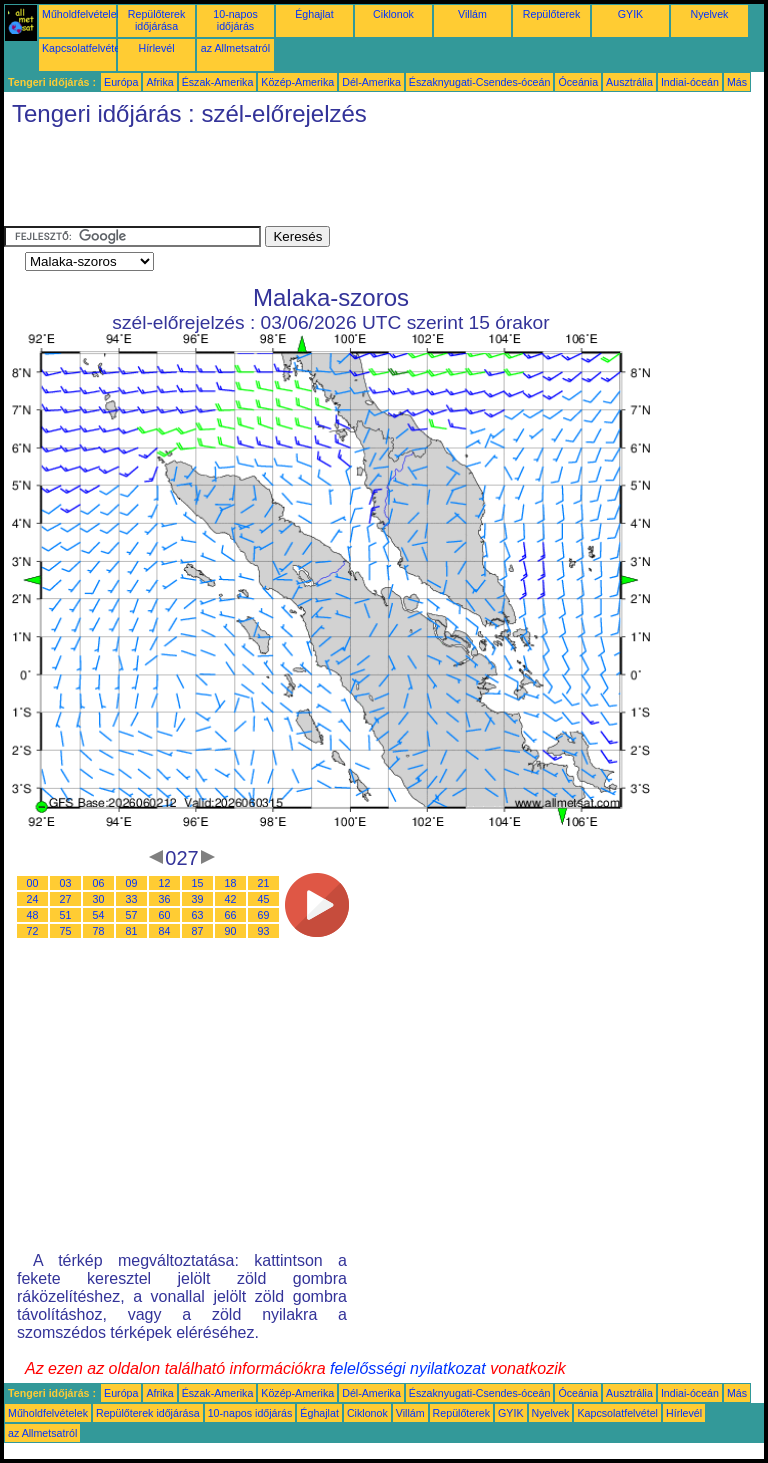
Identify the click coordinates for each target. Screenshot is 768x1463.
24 (33, 899)
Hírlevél (156, 48)
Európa (121, 82)
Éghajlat (314, 14)
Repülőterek (551, 14)
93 (264, 931)
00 (33, 883)
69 (264, 915)
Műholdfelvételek (82, 14)
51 (66, 915)
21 (264, 883)
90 (231, 931)
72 (33, 931)
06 (99, 883)
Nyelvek (710, 14)
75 (66, 931)
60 (165, 915)
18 (231, 883)
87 (198, 931)
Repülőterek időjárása (156, 20)
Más (737, 82)
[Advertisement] (368, 181)
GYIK (630, 14)
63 (198, 915)
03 (66, 883)
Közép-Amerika (297, 82)
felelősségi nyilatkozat (408, 1368)
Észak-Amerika (218, 82)
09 (132, 883)
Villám (472, 14)
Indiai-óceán (690, 82)
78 (99, 931)
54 (99, 915)
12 (165, 883)
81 (132, 931)
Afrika (159, 82)
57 (132, 915)
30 (99, 899)
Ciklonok (393, 14)
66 (231, 915)
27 (66, 899)
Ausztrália (629, 82)
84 (165, 931)
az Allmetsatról (235, 48)
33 (132, 899)
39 (198, 899)
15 (198, 883)
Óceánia (578, 82)
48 (33, 915)
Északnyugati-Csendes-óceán (480, 82)
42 (231, 899)
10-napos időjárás (235, 20)
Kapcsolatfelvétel (82, 48)
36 (165, 899)
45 (264, 899)
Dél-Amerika (371, 82)
